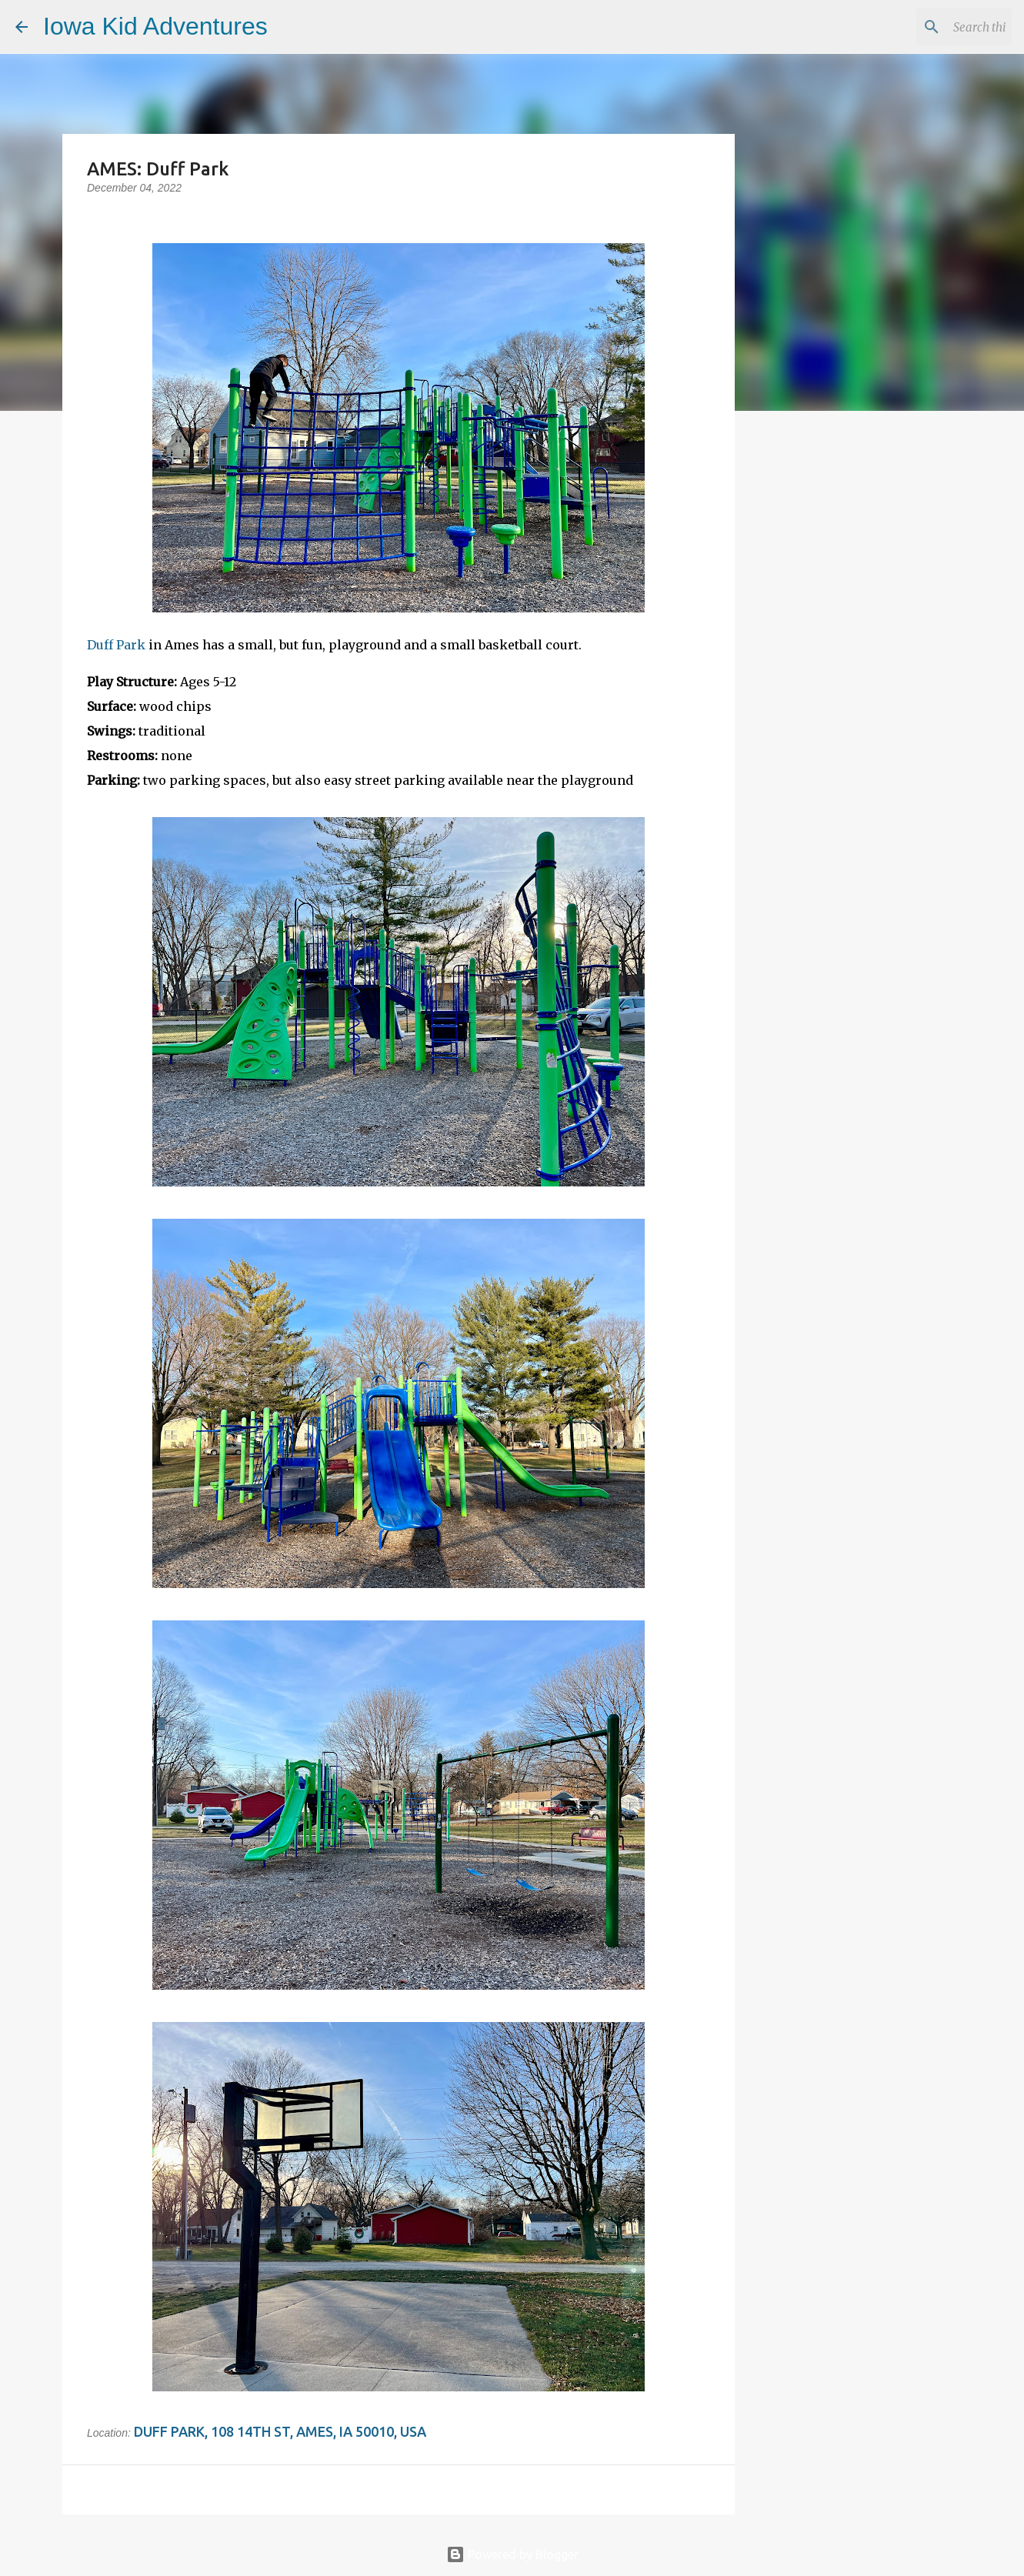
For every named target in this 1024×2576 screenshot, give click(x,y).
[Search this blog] (931, 26)
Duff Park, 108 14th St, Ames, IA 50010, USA (280, 2431)
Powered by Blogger (512, 2554)
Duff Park (116, 644)
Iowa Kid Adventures (155, 26)
